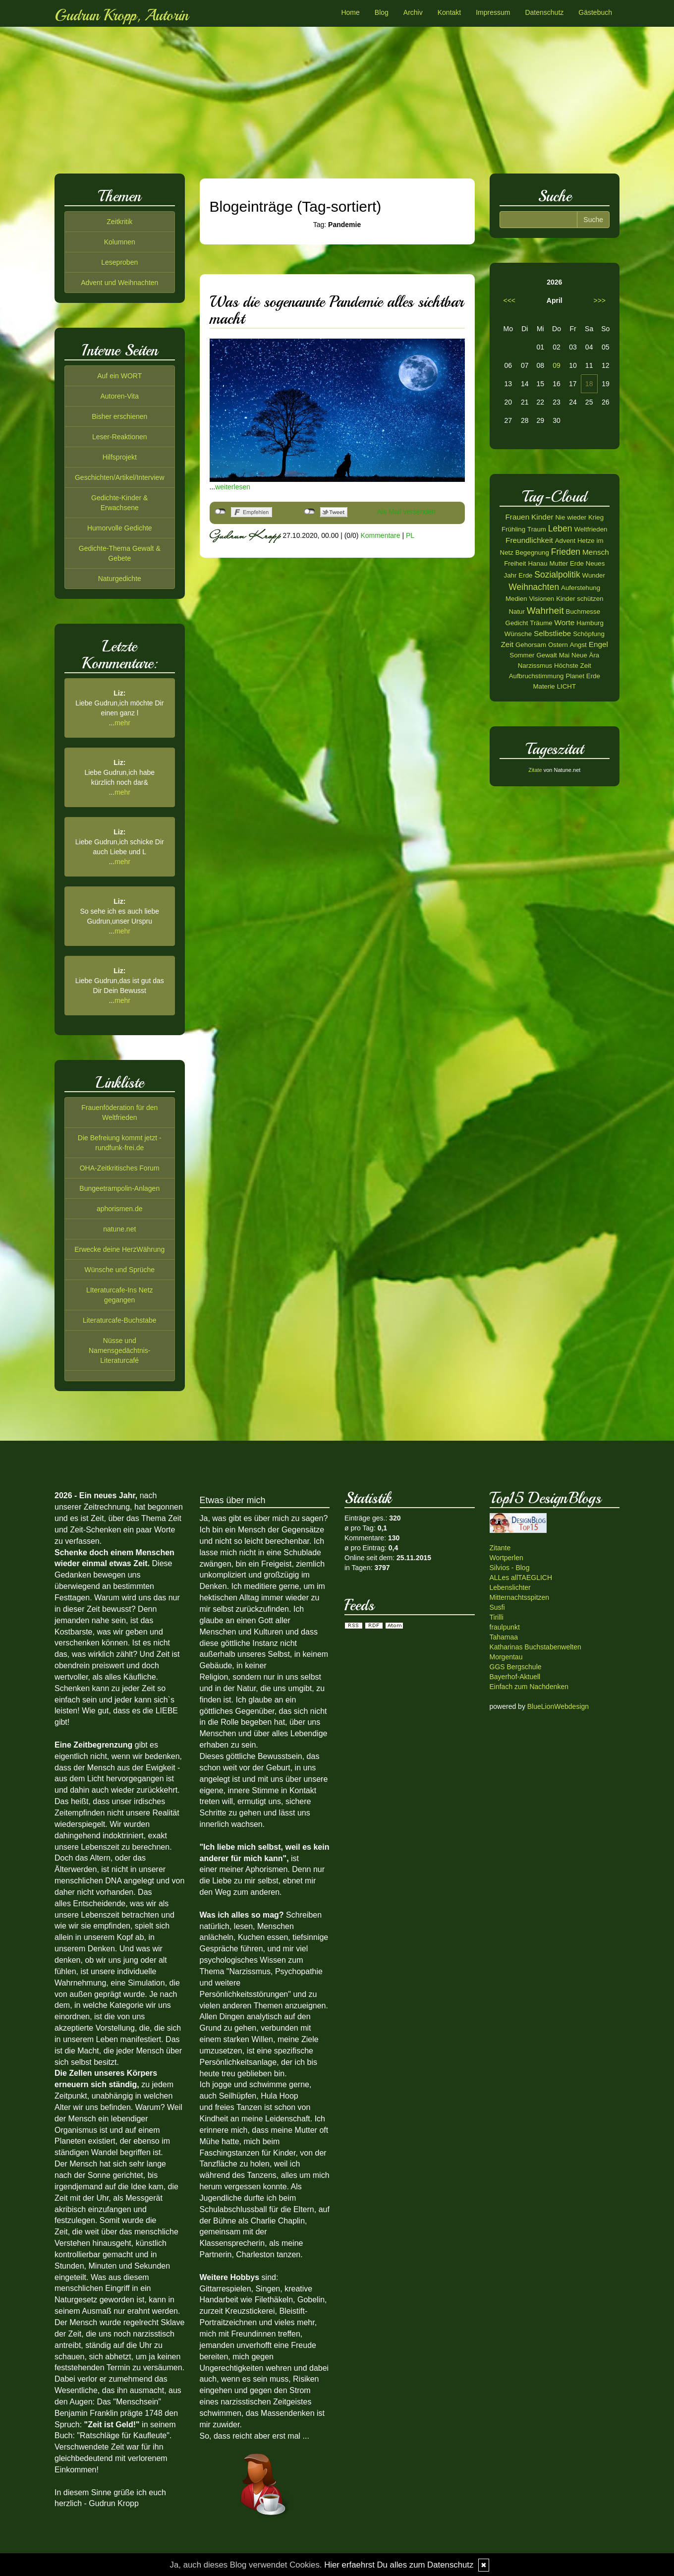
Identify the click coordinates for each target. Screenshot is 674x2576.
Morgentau (506, 1657)
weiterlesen (232, 487)
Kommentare (380, 535)
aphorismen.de (120, 1209)
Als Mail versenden (406, 512)
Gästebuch (595, 12)
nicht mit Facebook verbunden (220, 512)
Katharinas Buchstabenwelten (535, 1647)
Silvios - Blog (510, 1568)
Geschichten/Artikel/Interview (120, 477)
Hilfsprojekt (120, 457)
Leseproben (119, 262)
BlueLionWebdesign (558, 1706)
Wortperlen (506, 1558)
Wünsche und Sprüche (119, 1270)
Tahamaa (504, 1637)
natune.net (119, 1229)
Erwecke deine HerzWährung (119, 1249)
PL (410, 535)
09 (557, 365)
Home (350, 12)
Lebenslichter (510, 1587)
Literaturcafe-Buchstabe (120, 1320)
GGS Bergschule (516, 1667)
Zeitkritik (119, 222)
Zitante (500, 1548)
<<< (510, 300)
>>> (599, 300)
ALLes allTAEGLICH (521, 1577)
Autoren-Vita (119, 396)
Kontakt (449, 12)
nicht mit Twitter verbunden (309, 512)
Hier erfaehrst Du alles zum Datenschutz (398, 2565)
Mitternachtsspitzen (520, 1597)
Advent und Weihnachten (119, 283)
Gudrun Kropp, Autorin (121, 15)
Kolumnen (119, 242)
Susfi (497, 1607)
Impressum (493, 12)
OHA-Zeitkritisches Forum (120, 1168)
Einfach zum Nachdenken (529, 1687)
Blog (382, 12)
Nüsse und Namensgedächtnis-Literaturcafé (120, 1350)
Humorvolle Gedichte (119, 528)
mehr (122, 723)
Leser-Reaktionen (119, 437)
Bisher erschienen (119, 416)
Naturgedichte (119, 579)
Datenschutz (544, 12)
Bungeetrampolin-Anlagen (119, 1188)
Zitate (535, 770)
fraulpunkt (505, 1627)
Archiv (413, 12)
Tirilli (497, 1617)
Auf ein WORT (119, 376)
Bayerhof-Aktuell (515, 1677)
